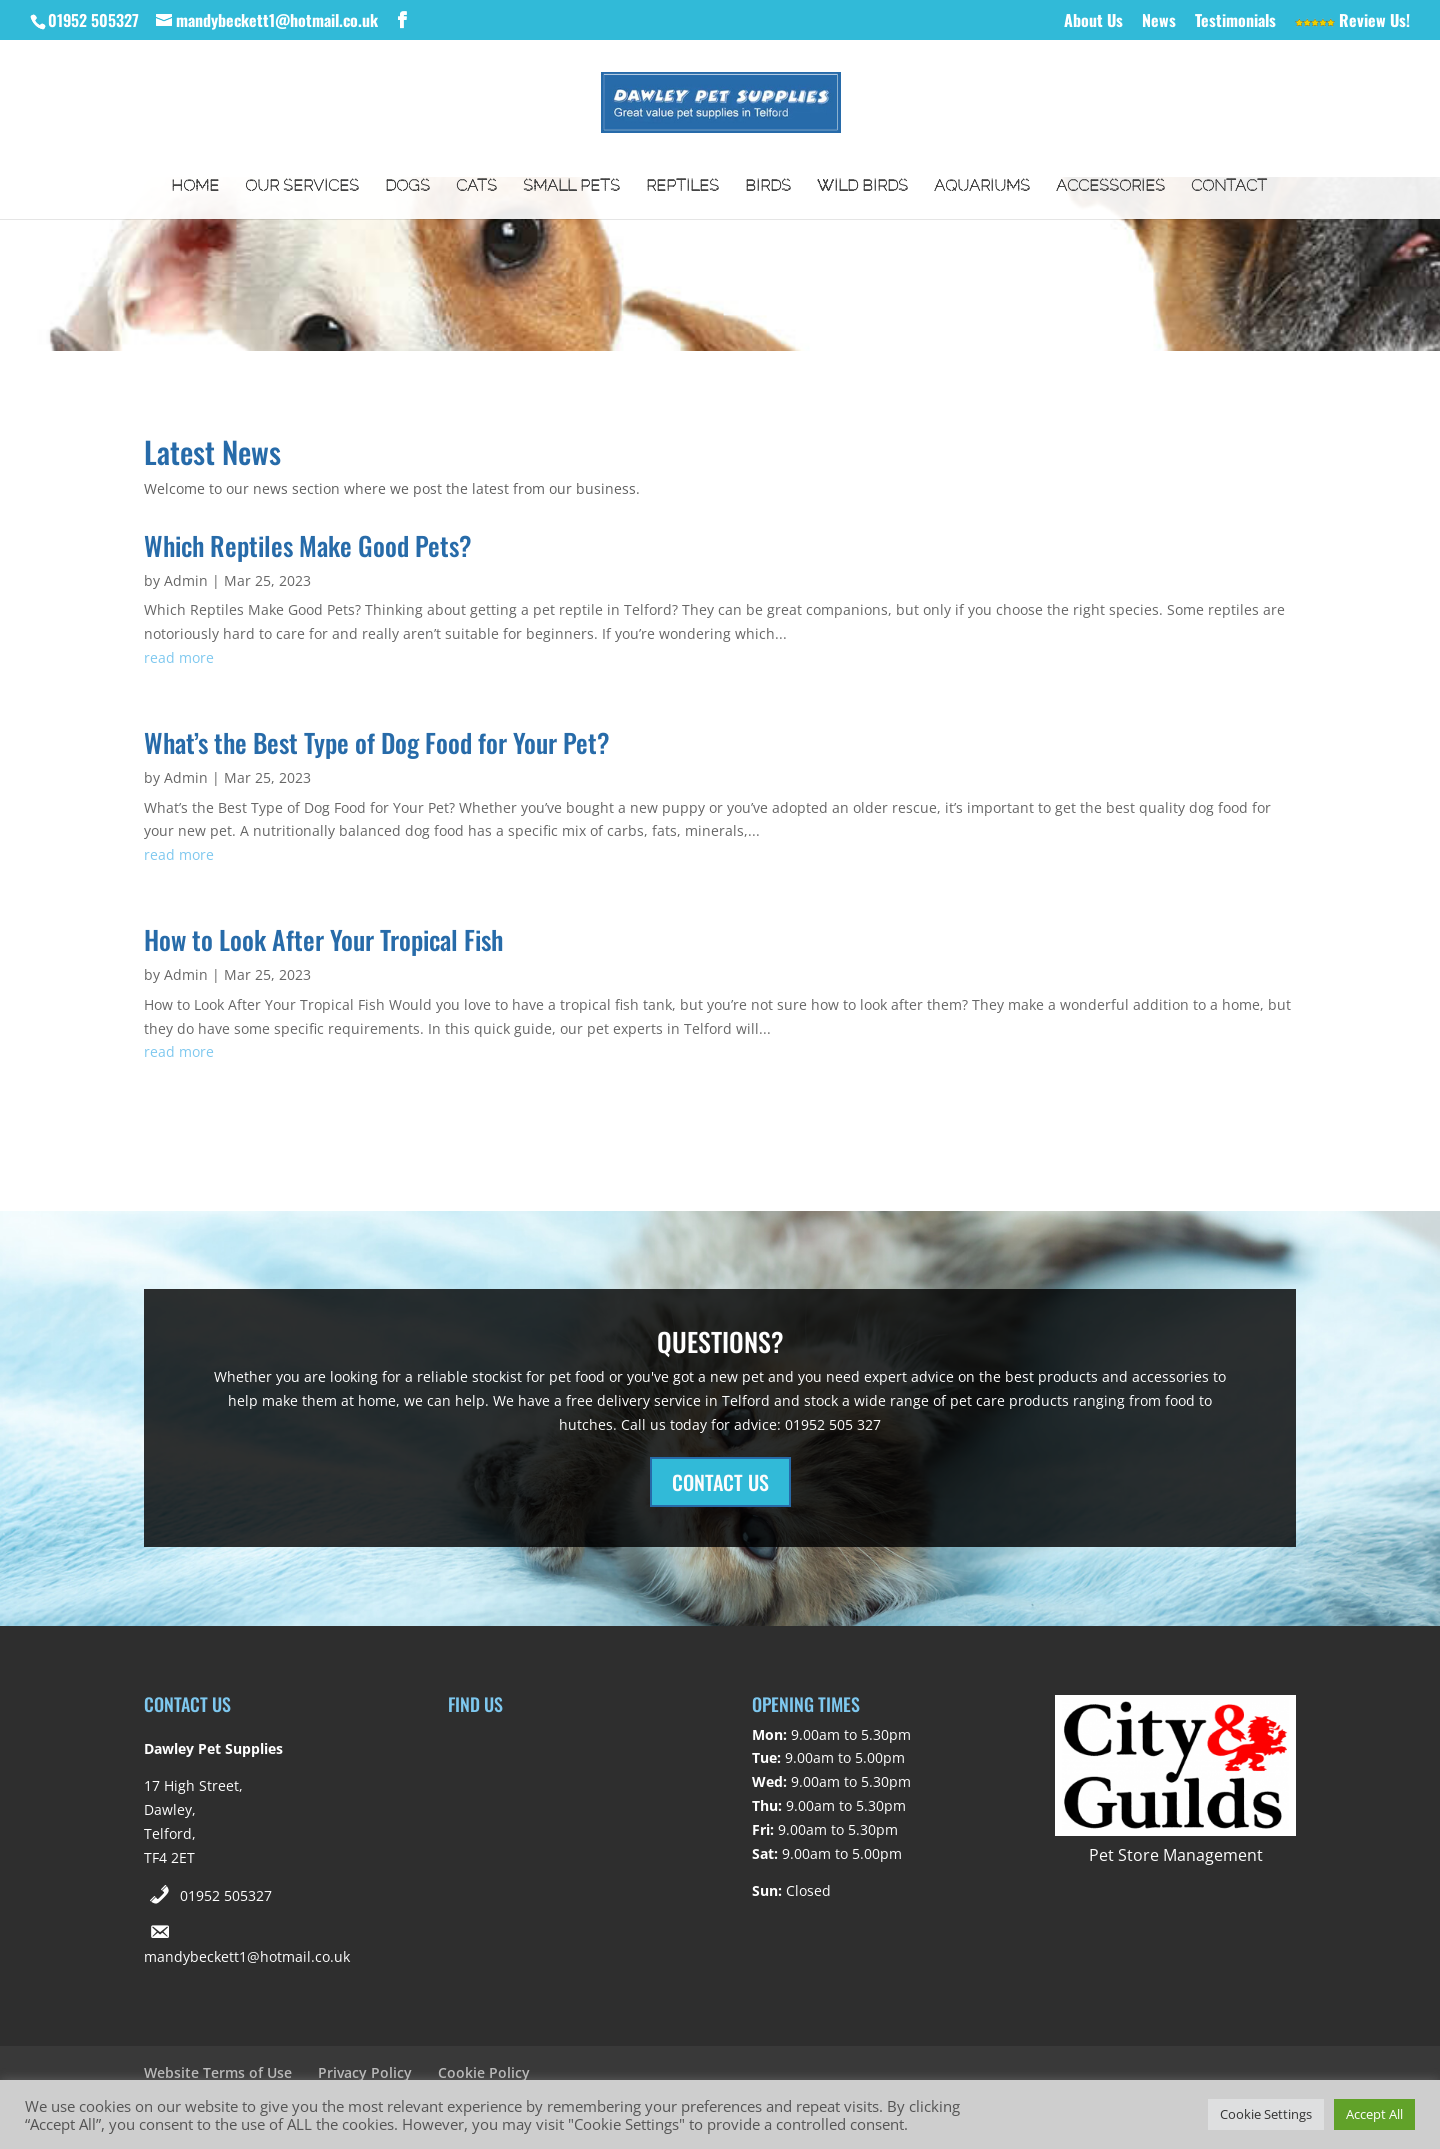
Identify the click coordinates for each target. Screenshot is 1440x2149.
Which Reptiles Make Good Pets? (308, 545)
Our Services (302, 187)
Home (195, 187)
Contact (1229, 187)
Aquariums (982, 187)
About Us (1093, 22)
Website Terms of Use (218, 2072)
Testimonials (1235, 22)
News (1159, 22)
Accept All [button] (1374, 2114)
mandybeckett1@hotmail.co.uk (247, 1956)
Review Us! (1352, 22)
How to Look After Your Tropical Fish (323, 939)
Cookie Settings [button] (1266, 2114)
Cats (476, 187)
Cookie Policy (484, 2072)
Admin (186, 580)
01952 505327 (226, 1895)
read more (179, 657)
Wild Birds (862, 187)
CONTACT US (720, 1482)
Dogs (407, 187)
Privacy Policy (365, 2072)
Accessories (1110, 187)
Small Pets (571, 187)
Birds (768, 187)
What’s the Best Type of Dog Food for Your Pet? (377, 742)
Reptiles (682, 187)
